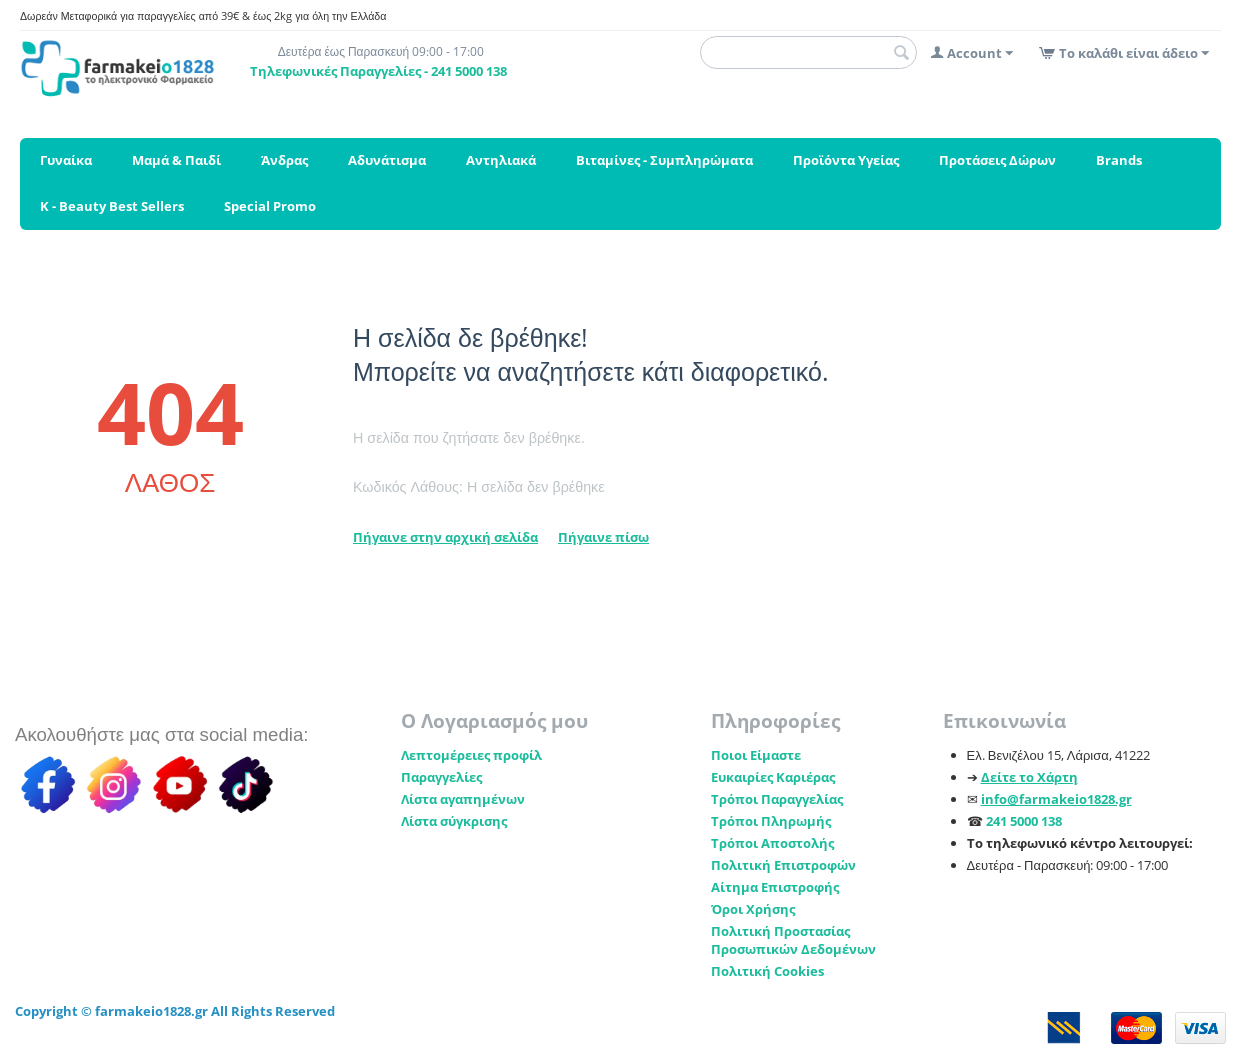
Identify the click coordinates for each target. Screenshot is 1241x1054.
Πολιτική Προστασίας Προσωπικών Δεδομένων (793, 940)
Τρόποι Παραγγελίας (777, 799)
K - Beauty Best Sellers (112, 206)
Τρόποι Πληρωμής (771, 821)
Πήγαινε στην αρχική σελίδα (445, 537)
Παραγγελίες (441, 777)
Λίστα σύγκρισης (454, 821)
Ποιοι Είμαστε (756, 755)
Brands (1119, 160)
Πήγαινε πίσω (603, 537)
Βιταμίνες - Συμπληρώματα (664, 160)
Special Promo (270, 206)
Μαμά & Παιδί (176, 160)
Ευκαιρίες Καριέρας (773, 777)
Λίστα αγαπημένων (463, 799)
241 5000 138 (1024, 821)
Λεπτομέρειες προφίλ (471, 755)
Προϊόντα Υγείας (846, 160)
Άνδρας (284, 160)
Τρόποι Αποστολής (772, 843)
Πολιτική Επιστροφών (783, 865)
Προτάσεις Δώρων (997, 160)
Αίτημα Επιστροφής (775, 887)
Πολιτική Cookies (767, 971)
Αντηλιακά (501, 160)
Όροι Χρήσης (753, 909)
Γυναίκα (66, 160)
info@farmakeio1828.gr (1056, 799)
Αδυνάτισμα (387, 160)
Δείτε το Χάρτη (1029, 777)
